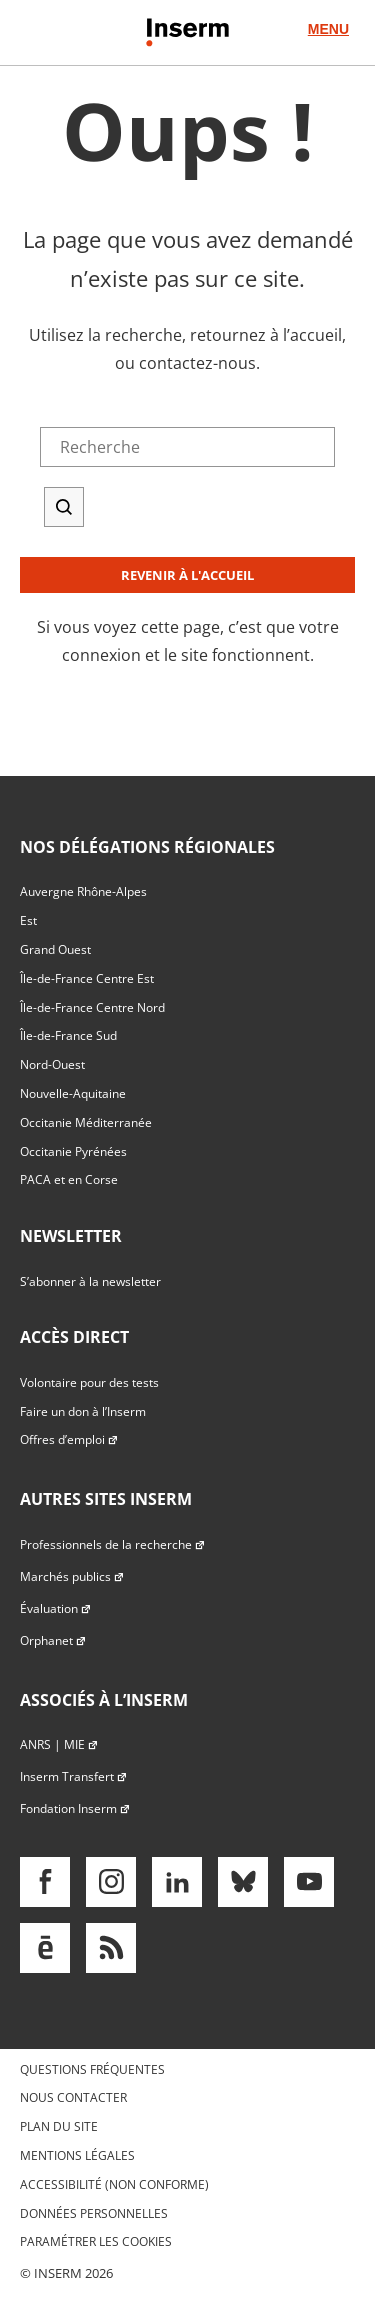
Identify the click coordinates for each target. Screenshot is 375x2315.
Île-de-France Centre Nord (92, 1007)
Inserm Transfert (74, 1776)
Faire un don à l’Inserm (83, 1411)
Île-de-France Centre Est (87, 978)
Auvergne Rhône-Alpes (83, 891)
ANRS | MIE (59, 1744)
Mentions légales (77, 2155)
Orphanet (53, 1640)
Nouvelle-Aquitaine (73, 1093)
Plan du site (59, 2126)
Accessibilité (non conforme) (114, 2184)
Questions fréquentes (92, 2069)
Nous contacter (73, 2097)
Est (28, 920)
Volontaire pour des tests (89, 1382)
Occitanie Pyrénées (73, 1151)
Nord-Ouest (52, 1064)
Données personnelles (94, 2213)
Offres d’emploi (69, 1439)
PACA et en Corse (69, 1179)
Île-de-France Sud (68, 1035)
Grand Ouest (55, 949)
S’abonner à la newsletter (90, 1281)
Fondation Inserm (75, 1808)
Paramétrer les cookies (96, 2241)
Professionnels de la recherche (113, 1544)
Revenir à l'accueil (187, 575)
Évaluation (56, 1608)
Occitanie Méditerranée (86, 1122)
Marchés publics (72, 1576)
